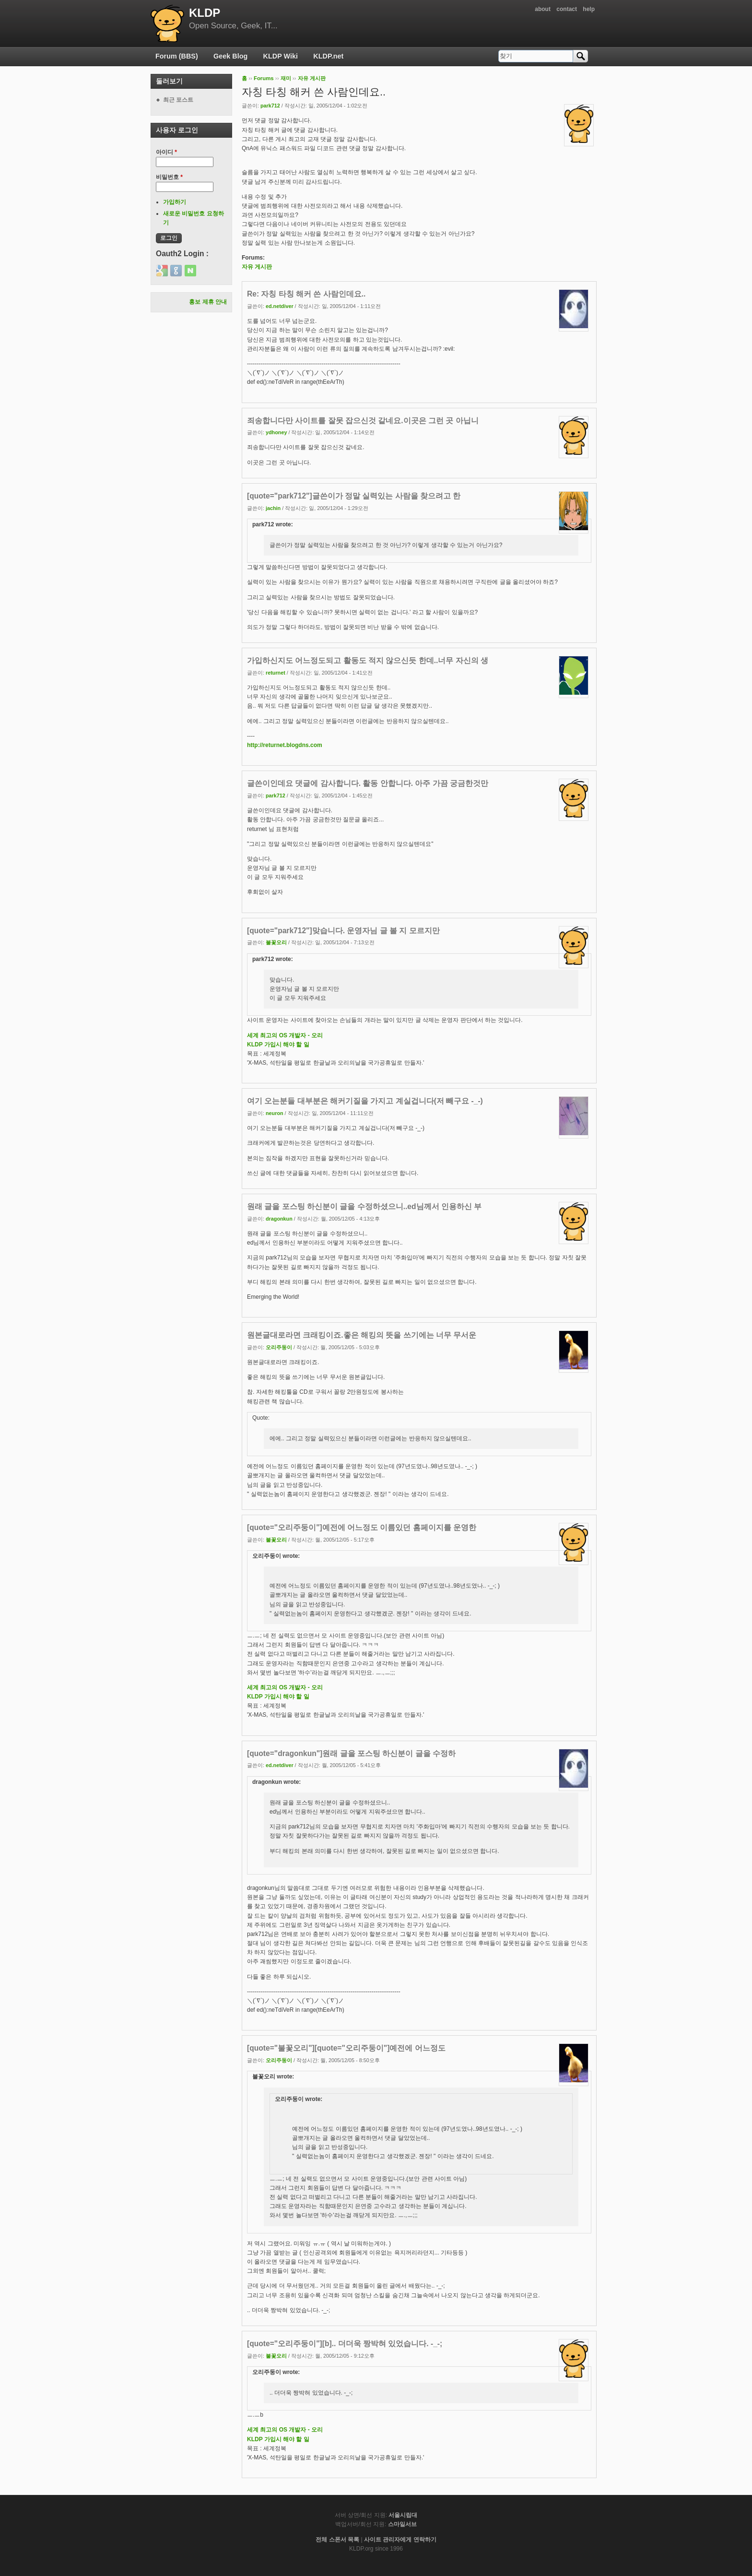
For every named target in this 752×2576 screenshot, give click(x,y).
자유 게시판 (312, 78)
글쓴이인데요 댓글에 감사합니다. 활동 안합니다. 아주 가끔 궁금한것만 (367, 783)
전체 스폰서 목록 (337, 2539)
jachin (273, 508)
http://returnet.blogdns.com (284, 745)
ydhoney (276, 432)
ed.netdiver (280, 306)
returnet (275, 673)
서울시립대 (402, 2515)
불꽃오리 (276, 942)
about (543, 9)
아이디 (166, 152)
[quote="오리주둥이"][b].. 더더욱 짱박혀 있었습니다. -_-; (344, 2343)
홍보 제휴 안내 (208, 301)
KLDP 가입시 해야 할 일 (278, 1044)
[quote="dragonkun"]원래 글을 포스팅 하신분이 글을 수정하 (351, 1753)
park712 (270, 105)
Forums (264, 78)
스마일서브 (402, 2524)
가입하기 (174, 202)
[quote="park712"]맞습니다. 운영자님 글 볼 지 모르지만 (343, 930)
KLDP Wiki (280, 56)
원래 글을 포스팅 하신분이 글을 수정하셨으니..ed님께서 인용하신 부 (364, 1206)
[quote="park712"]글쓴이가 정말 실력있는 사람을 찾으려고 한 (353, 496)
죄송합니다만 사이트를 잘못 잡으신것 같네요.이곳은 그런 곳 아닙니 (363, 420)
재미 (286, 78)
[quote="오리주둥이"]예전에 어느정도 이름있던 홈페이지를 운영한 (361, 1527)
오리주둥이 (279, 1347)
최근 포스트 (178, 99)
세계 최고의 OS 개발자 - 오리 (285, 1035)
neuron (274, 1113)
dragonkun (279, 1219)
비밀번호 (169, 177)
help (589, 9)
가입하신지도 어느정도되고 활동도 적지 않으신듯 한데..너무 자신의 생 (367, 660)
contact (566, 9)
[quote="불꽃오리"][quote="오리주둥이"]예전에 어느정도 (346, 2048)
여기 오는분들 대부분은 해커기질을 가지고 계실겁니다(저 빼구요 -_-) (365, 1101)
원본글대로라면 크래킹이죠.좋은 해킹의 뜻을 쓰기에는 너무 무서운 (361, 1335)
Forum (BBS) (176, 56)
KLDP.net (328, 56)
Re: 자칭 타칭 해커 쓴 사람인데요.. (306, 294)
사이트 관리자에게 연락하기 (400, 2539)
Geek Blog (230, 56)
